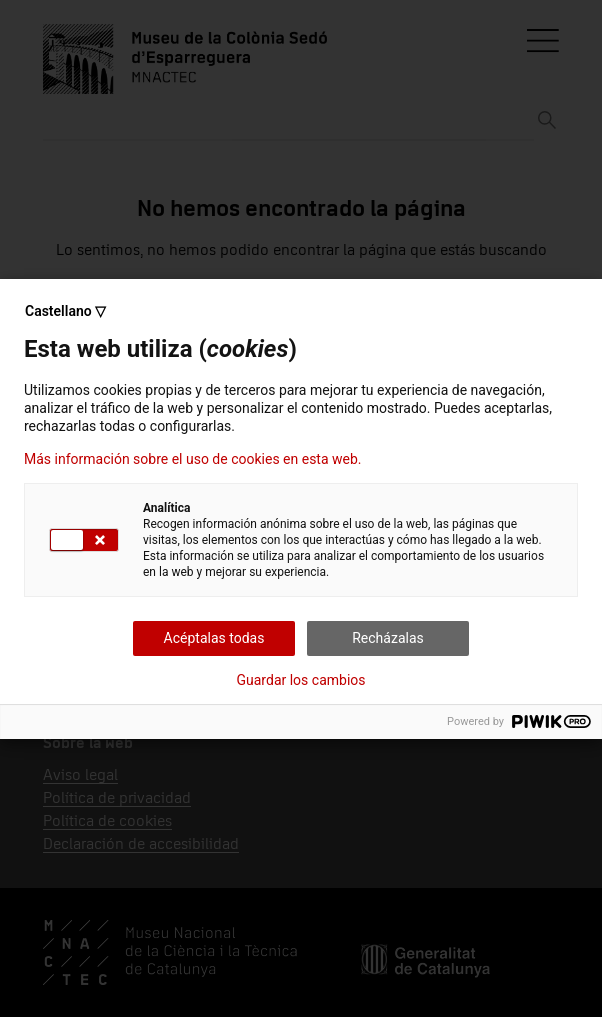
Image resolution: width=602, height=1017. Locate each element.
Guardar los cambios (301, 680)
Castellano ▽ (65, 311)
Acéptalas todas (214, 638)
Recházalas (388, 638)
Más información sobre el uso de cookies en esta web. (193, 459)
